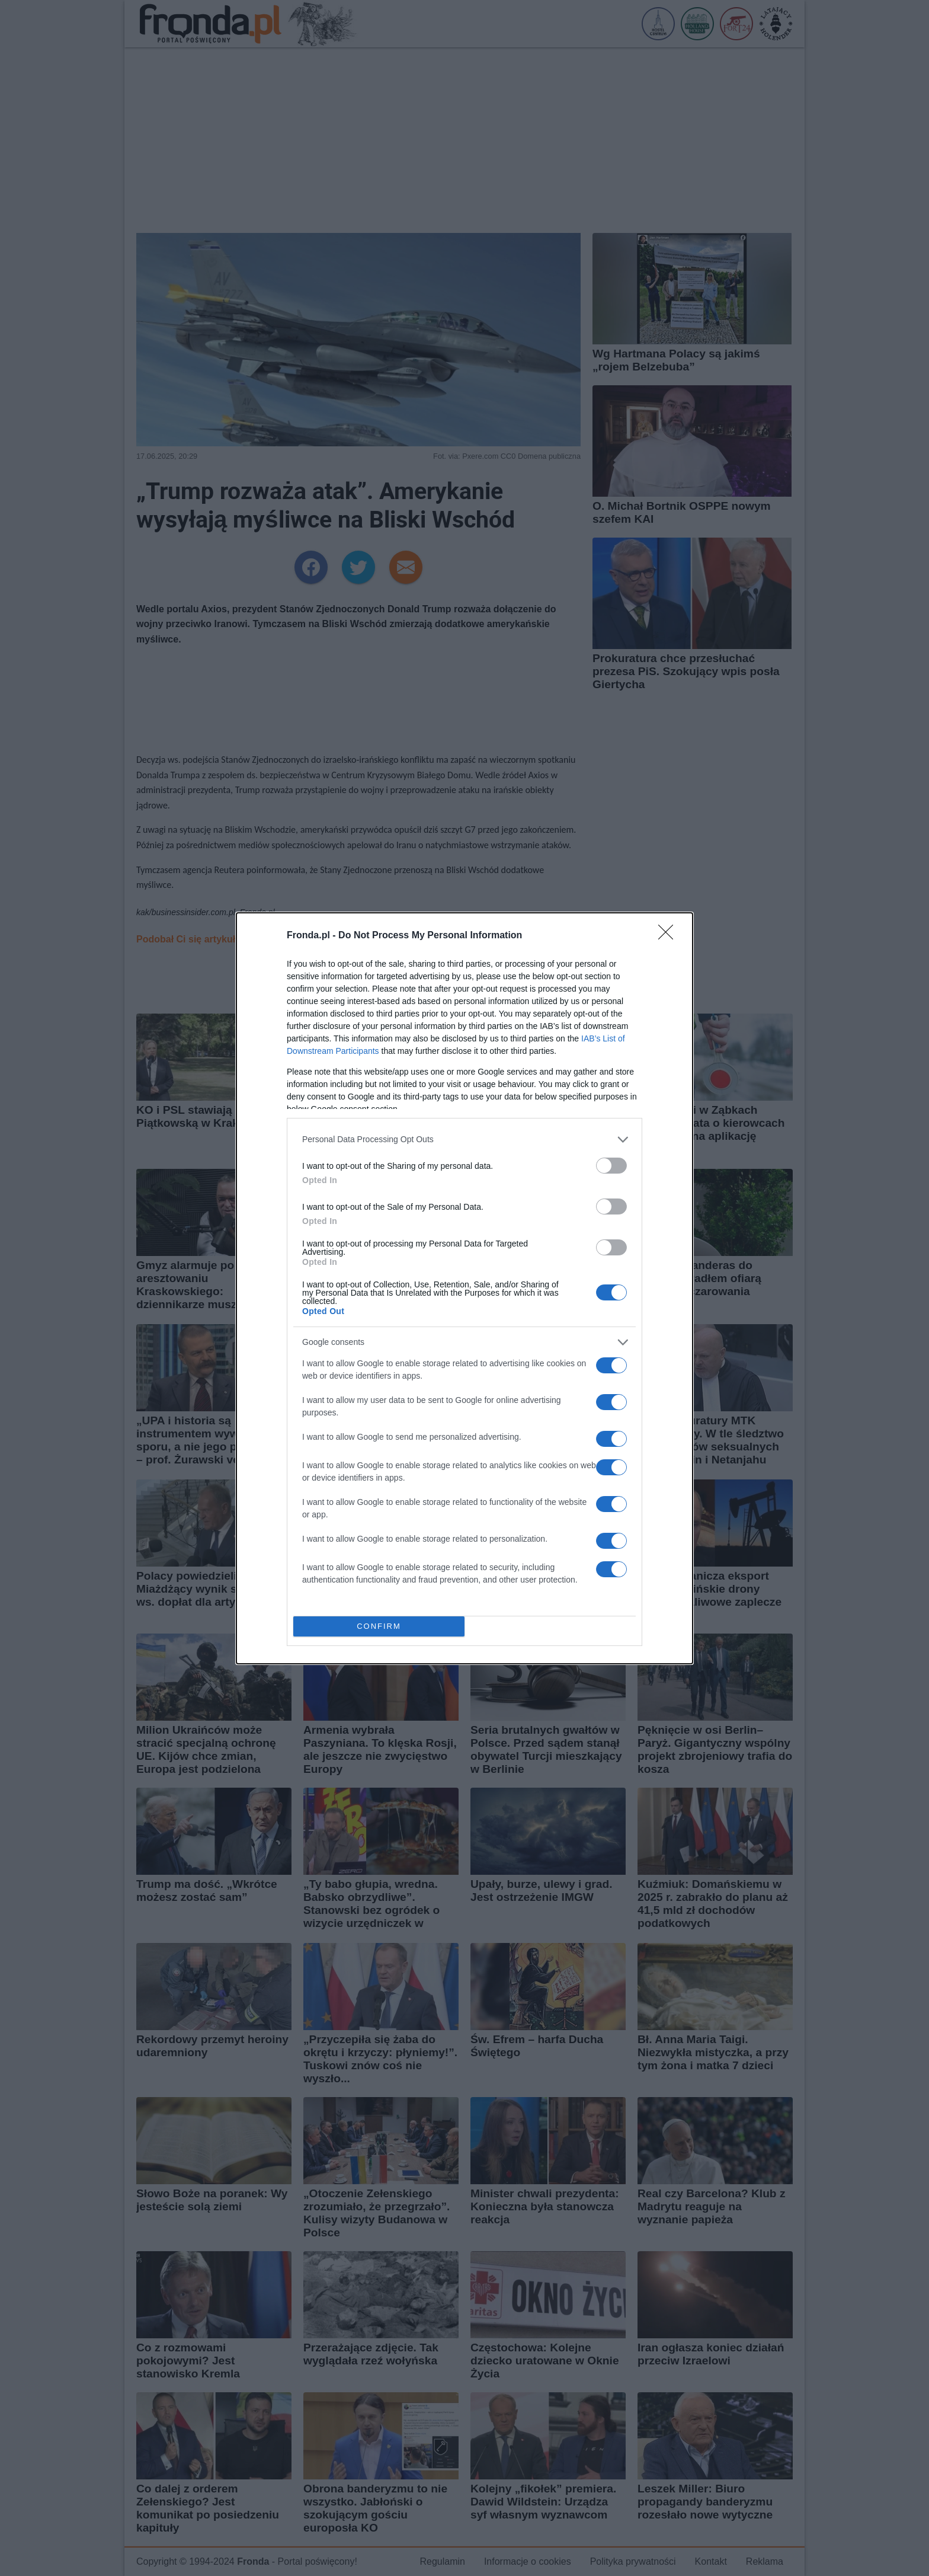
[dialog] (464, 1288)
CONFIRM (379, 1626)
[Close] (669, 936)
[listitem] (464, 1139)
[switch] (611, 1166)
